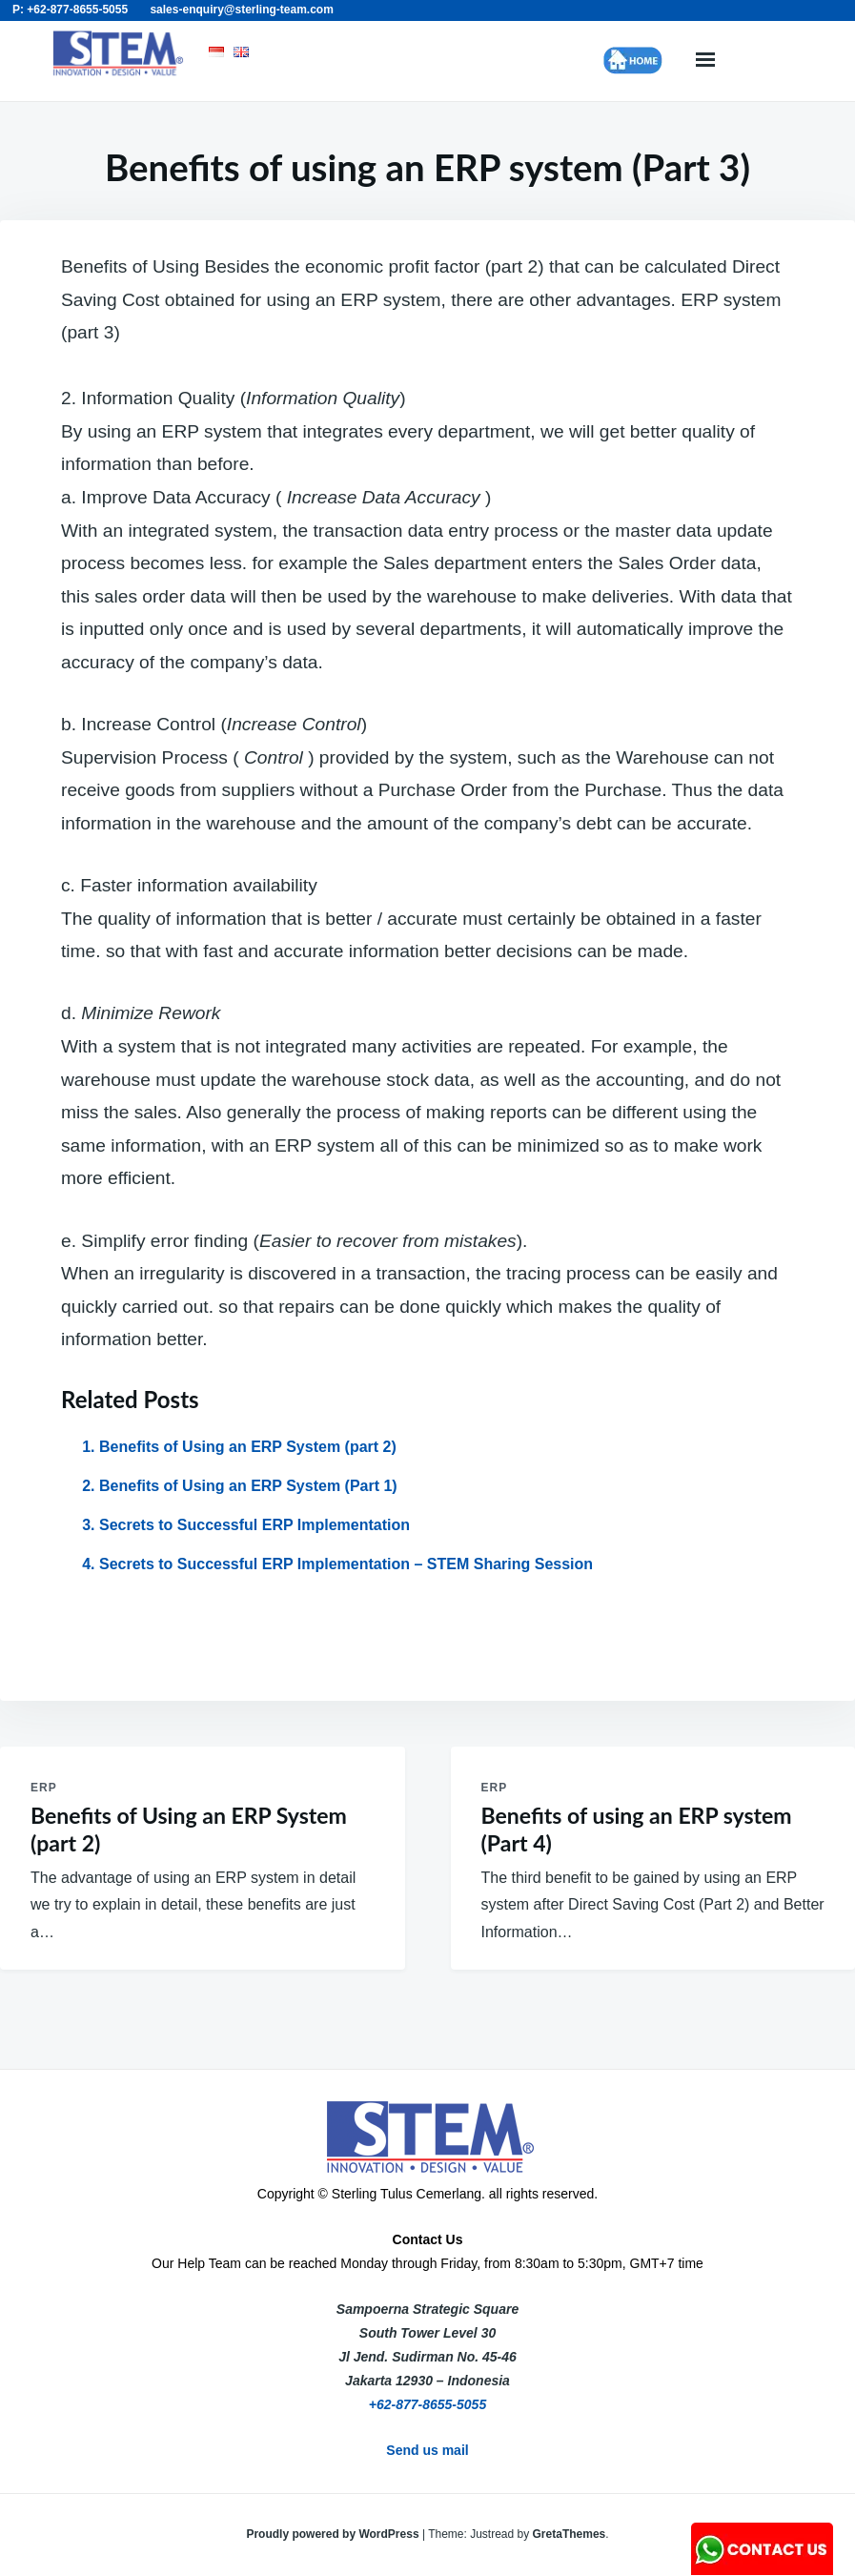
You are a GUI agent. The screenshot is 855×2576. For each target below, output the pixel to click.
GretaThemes (569, 2534)
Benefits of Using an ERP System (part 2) (248, 1447)
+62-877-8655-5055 (427, 2404)
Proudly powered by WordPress (334, 2534)
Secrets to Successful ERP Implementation (254, 1525)
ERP (44, 1787)
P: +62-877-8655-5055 (70, 9)
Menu (705, 60)
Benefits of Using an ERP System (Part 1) (248, 1486)
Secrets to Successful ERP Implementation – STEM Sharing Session (346, 1564)
